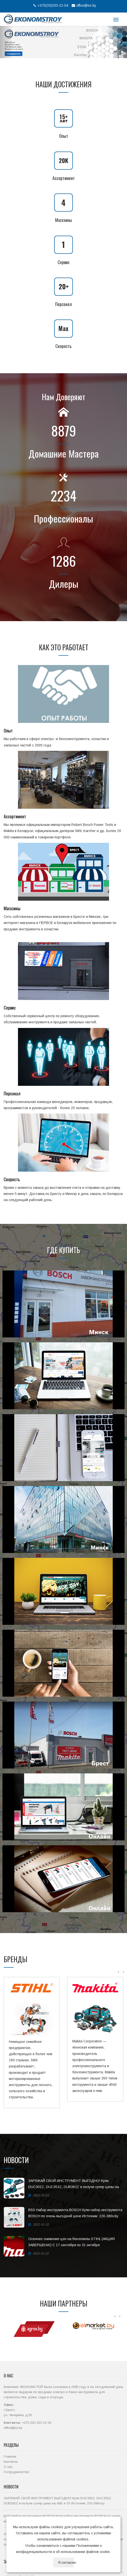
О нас (8, 2467)
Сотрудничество (16, 2472)
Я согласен (66, 2562)
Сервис (10, 1007)
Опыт (8, 730)
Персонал (12, 1093)
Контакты (11, 2461)
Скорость (12, 1179)
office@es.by (83, 5)
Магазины (12, 908)
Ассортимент (15, 816)
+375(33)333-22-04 (50, 5)
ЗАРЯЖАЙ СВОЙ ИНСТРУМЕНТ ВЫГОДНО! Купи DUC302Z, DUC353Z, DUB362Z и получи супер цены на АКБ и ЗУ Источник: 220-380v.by (73, 2187)
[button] (6, 42)
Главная (10, 2456)
